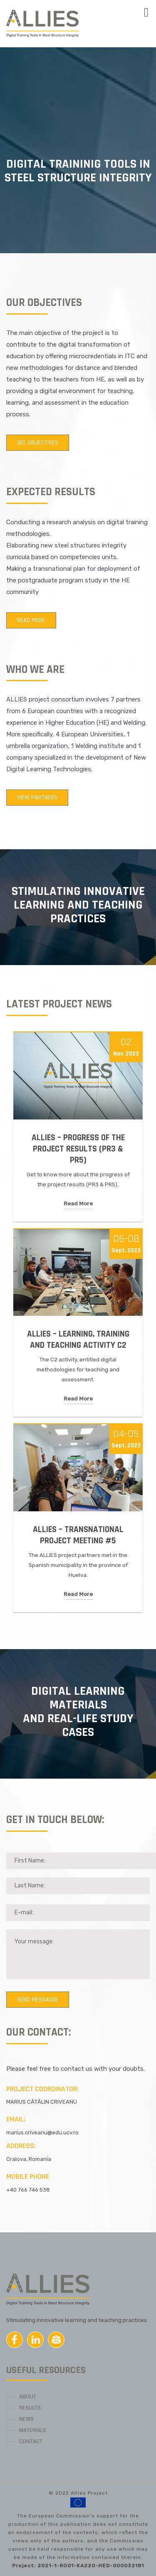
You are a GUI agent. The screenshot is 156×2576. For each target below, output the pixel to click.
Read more (31, 620)
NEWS (26, 2419)
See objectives (37, 443)
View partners (37, 798)
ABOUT (27, 2396)
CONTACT (30, 2441)
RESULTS (30, 2408)
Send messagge (37, 2000)
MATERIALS (32, 2430)
